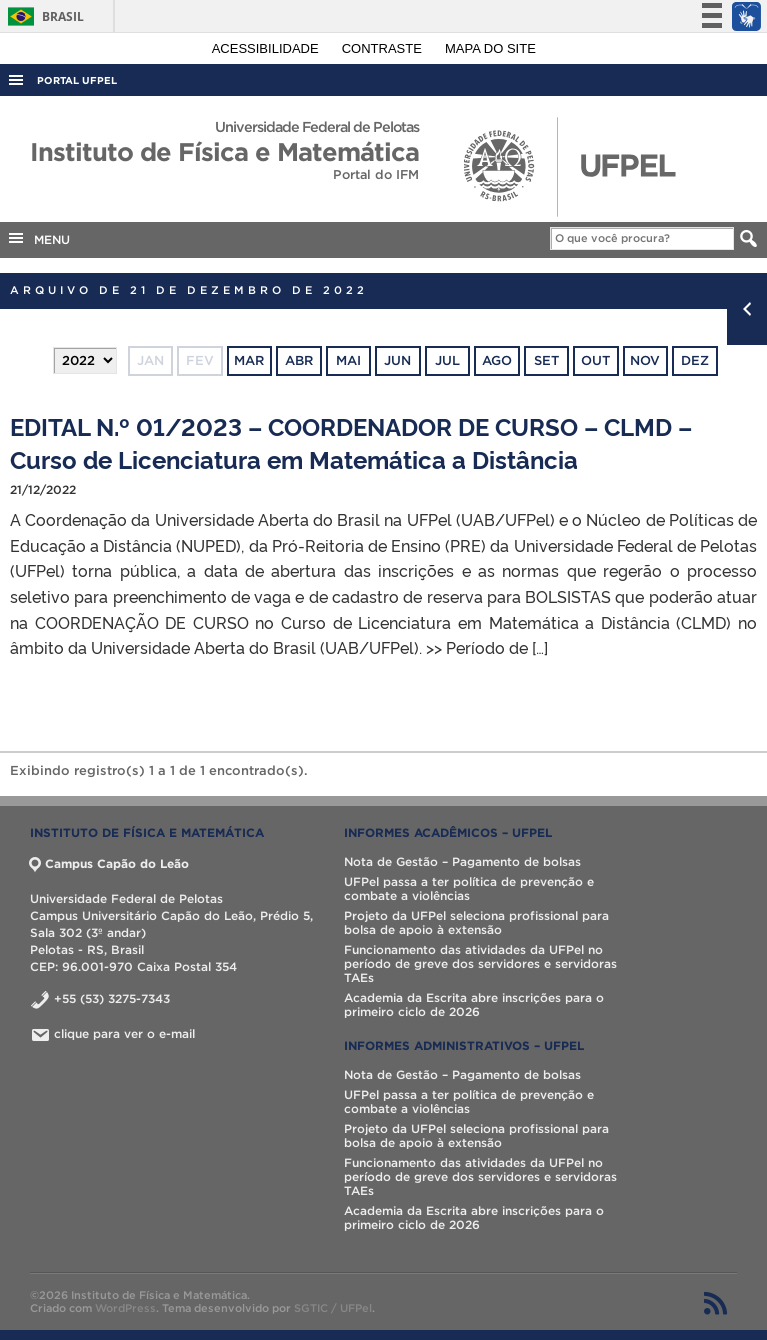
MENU (38, 238)
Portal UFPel (77, 80)
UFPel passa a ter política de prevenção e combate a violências (469, 888)
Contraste (384, 48)
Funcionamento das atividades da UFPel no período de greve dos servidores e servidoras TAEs (480, 963)
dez (695, 360)
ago (497, 360)
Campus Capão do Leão (109, 863)
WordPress (125, 1308)
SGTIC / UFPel (333, 1308)
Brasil (42, 16)
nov (645, 360)
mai (348, 360)
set (546, 360)
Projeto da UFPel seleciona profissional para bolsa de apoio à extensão (476, 922)
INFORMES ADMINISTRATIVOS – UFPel (464, 1045)
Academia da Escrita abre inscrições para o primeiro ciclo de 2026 (474, 1004)
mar (249, 360)
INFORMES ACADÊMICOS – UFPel (448, 832)
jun (397, 360)
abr (299, 360)
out (595, 360)
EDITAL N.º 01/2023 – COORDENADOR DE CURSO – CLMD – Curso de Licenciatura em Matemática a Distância (351, 442)
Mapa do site (490, 48)
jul (447, 360)
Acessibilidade (267, 48)
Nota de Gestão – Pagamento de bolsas (462, 861)
